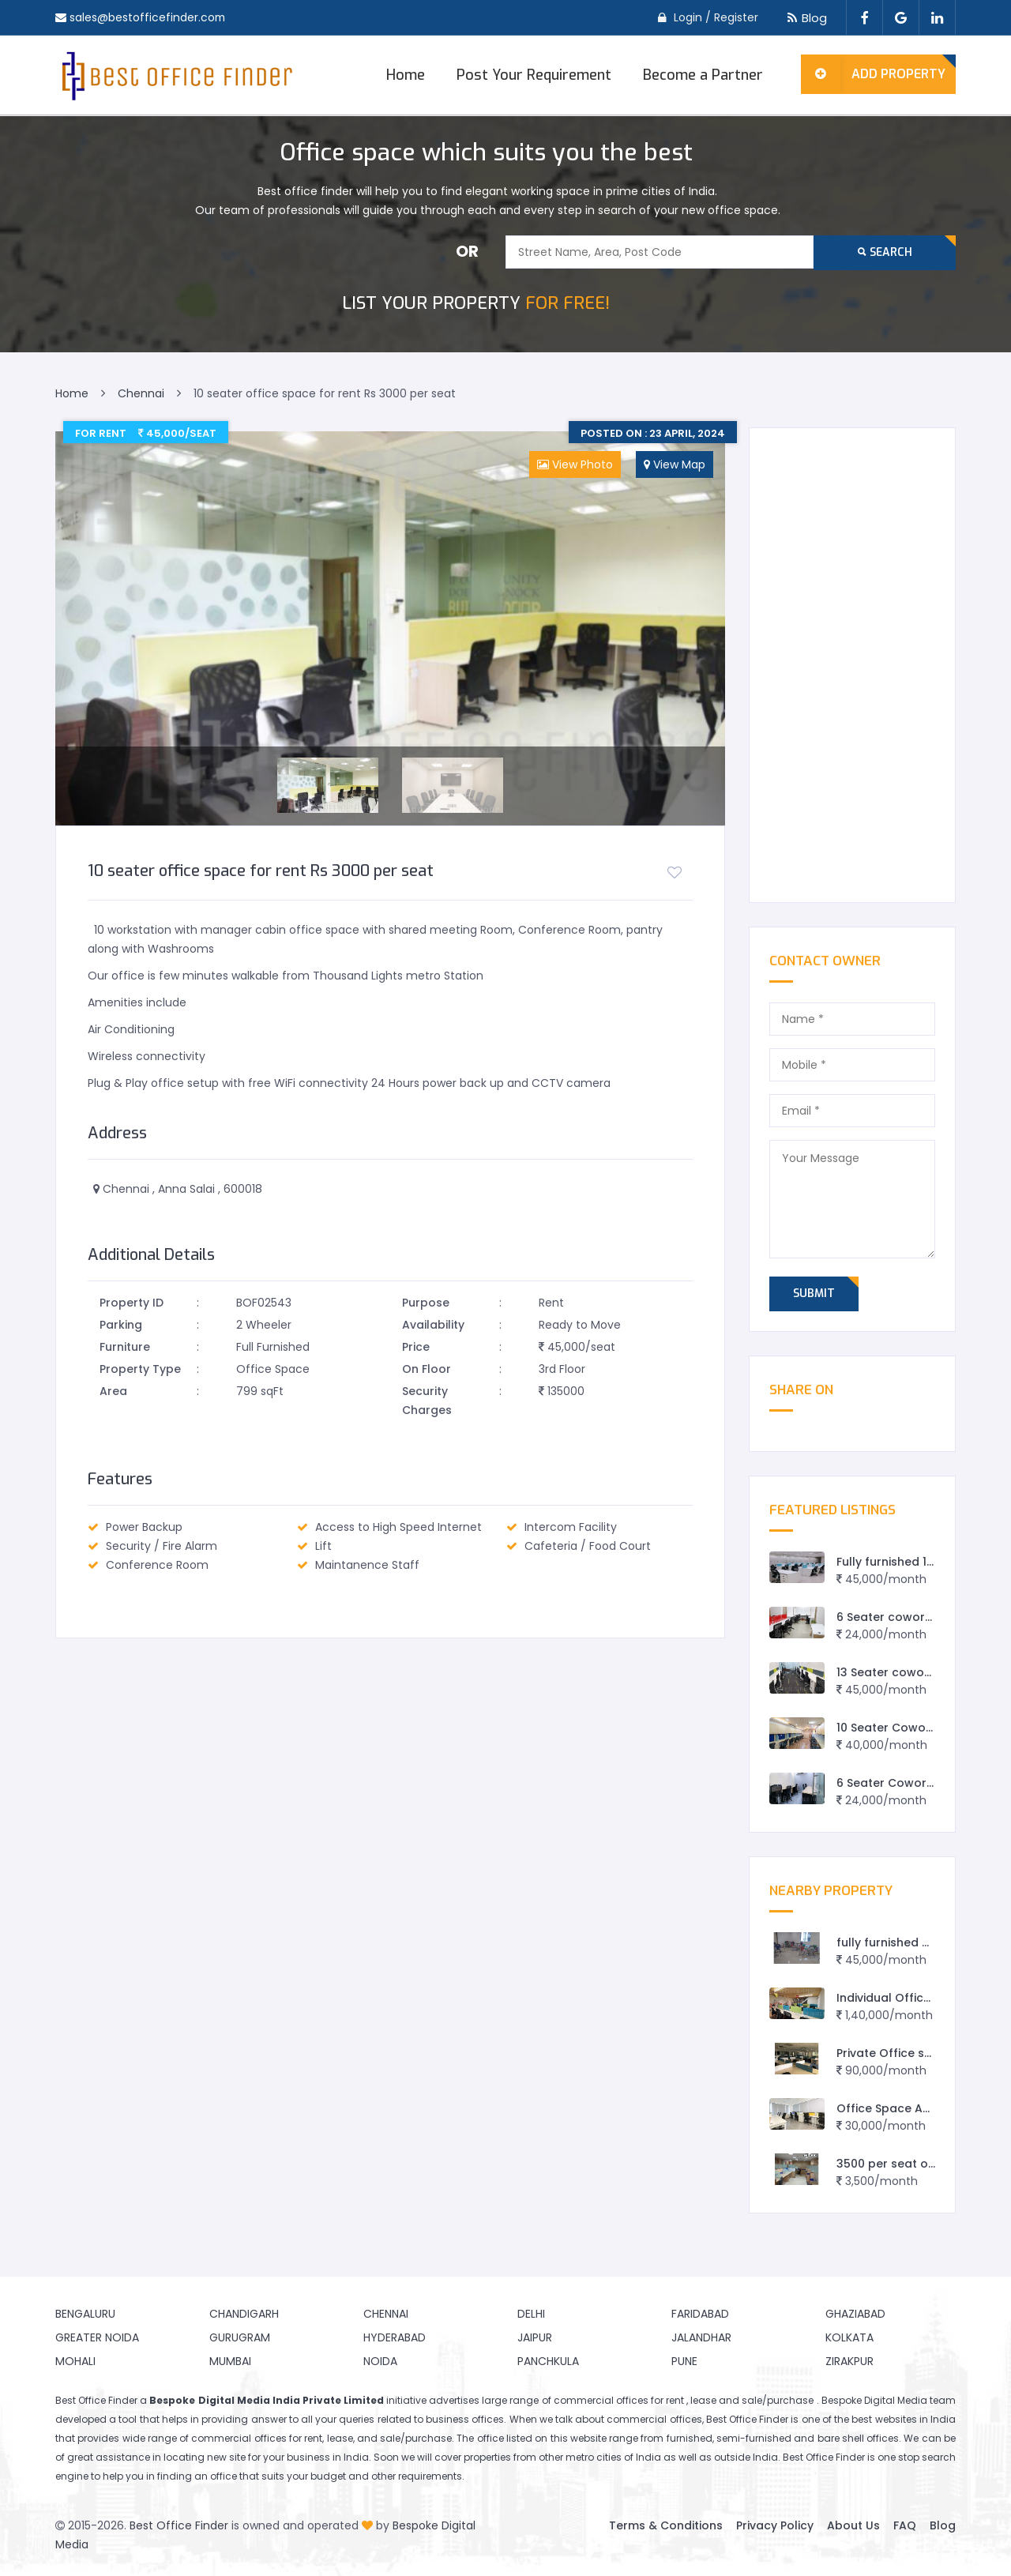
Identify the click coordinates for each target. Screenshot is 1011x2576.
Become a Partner (703, 75)
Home (405, 75)
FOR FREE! (476, 302)
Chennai (385, 2314)
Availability (433, 1325)
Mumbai (230, 2361)
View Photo (575, 464)
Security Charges (427, 1400)
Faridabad (700, 2314)
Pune (684, 2361)
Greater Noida (97, 2337)
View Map (674, 464)
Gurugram (239, 2337)
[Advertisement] (853, 665)
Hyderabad (394, 2337)
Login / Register (716, 17)
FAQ (904, 2525)
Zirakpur (849, 2361)
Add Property (873, 74)
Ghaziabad (855, 2314)
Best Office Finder (179, 2525)
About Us (853, 2525)
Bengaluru (85, 2314)
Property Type (140, 1369)
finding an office (197, 2476)
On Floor (426, 1369)
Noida (380, 2361)
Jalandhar (701, 2337)
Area (113, 1391)
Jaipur (534, 2337)
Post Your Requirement (534, 75)
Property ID (131, 1303)
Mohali (75, 2361)
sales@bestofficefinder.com (148, 17)
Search (885, 252)
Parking (121, 1325)
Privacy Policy (775, 2525)
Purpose (425, 1303)
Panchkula (548, 2361)
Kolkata (849, 2337)
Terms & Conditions (666, 2525)
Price (416, 1347)
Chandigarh (244, 2314)
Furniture (125, 1347)
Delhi (531, 2314)
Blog (804, 17)
